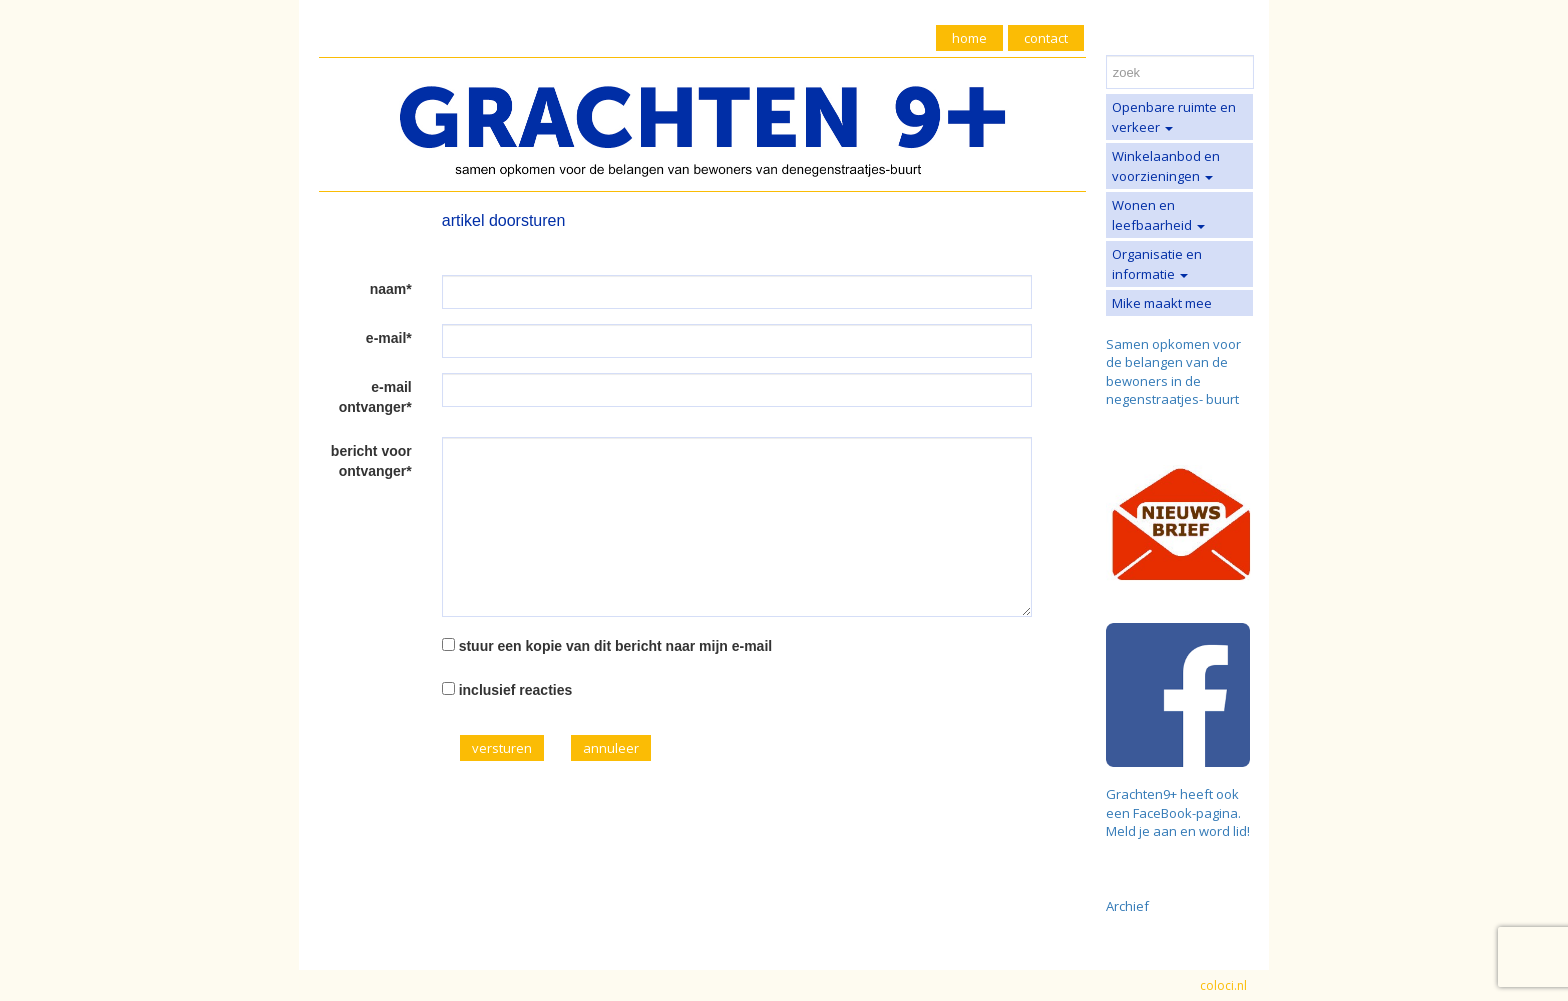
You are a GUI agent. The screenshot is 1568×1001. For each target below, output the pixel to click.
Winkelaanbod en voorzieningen (1166, 166)
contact (1046, 38)
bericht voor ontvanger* (371, 461)
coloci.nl (1223, 985)
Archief (1127, 906)
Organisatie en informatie (1157, 264)
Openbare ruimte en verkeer (1174, 117)
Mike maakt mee (1162, 303)
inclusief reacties (516, 690)
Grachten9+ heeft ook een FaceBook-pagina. (1173, 803)
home (969, 38)
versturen (502, 748)
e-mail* (389, 338)
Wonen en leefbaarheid (1158, 215)
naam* (391, 289)
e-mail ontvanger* (375, 397)
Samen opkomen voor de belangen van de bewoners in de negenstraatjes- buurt (1173, 372)
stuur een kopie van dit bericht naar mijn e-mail (616, 646)
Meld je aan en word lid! (1178, 831)
